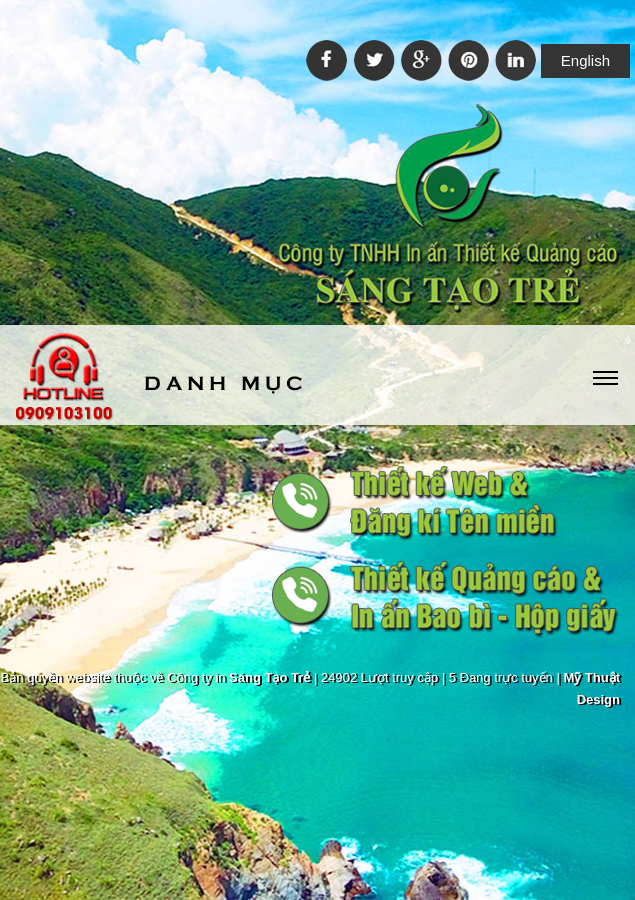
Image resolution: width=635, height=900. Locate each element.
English (585, 60)
